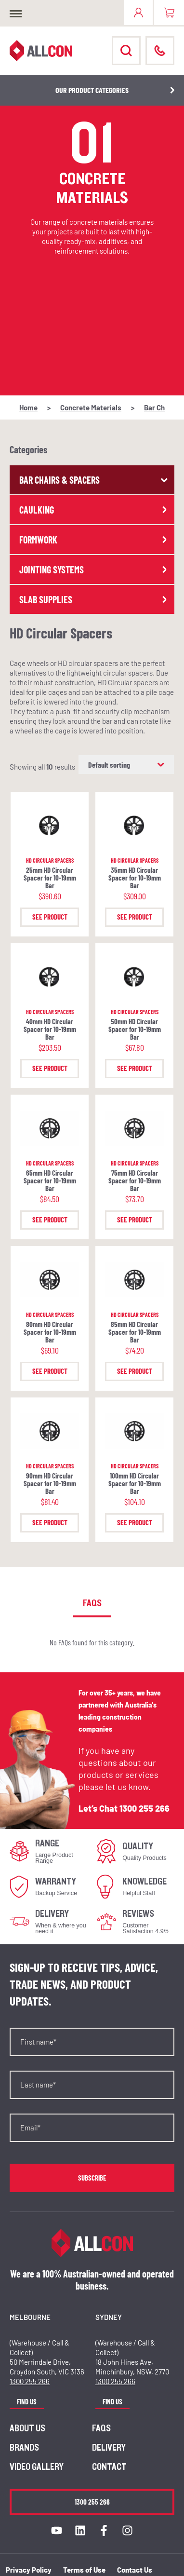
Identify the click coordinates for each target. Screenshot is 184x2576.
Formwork (94, 539)
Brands (24, 2448)
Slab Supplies (94, 599)
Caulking (94, 509)
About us (27, 2428)
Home (28, 407)
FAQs (101, 2428)
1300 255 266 (144, 1808)
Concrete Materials (90, 407)
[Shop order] (126, 764)
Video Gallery (37, 2467)
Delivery (109, 2448)
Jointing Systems (94, 569)
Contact (109, 2467)
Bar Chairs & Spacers (94, 480)
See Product (49, 916)
